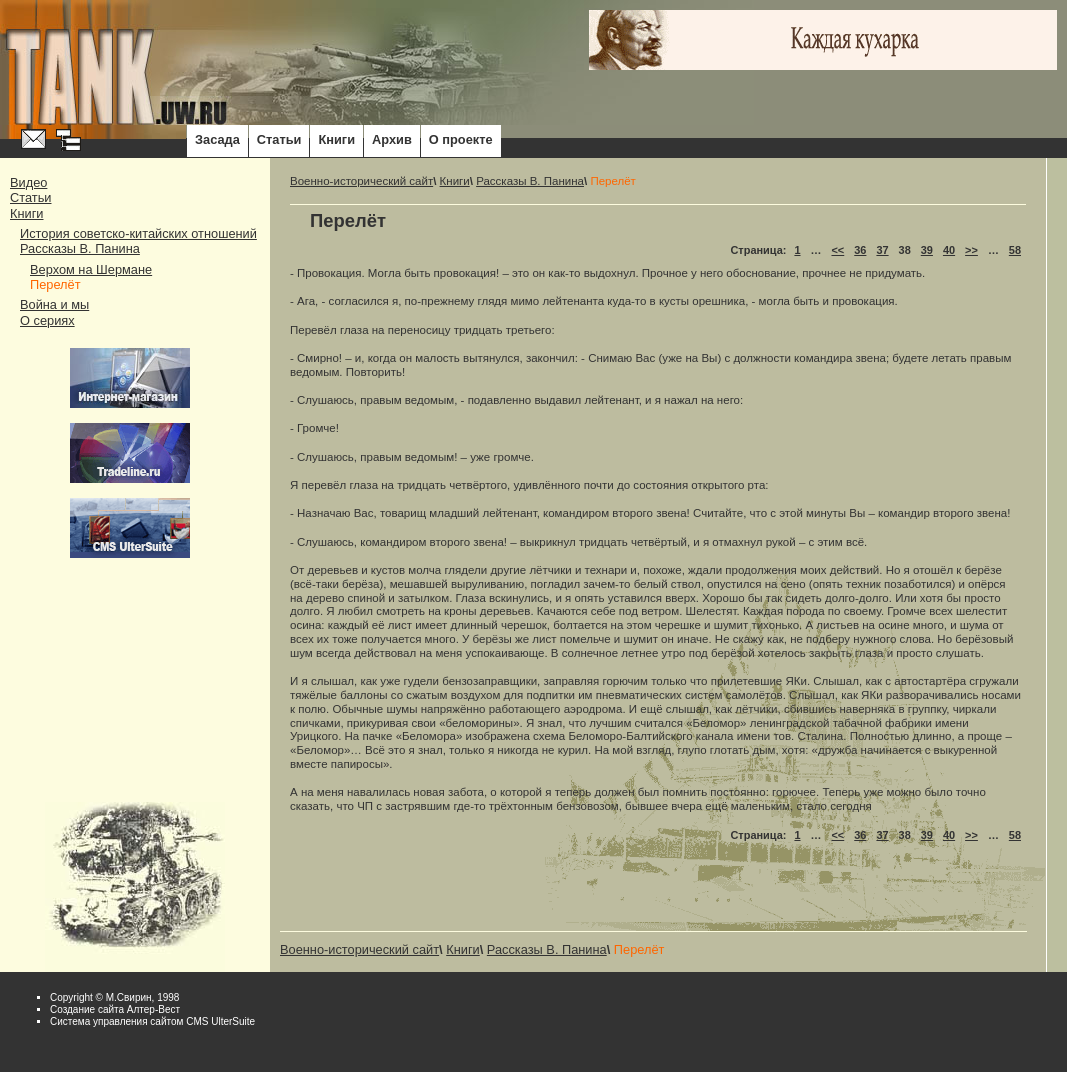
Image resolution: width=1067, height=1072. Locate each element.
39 (927, 250)
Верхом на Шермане (91, 269)
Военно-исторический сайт (361, 181)
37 (882, 250)
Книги (336, 139)
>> (971, 250)
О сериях (47, 320)
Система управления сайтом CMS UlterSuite (152, 1021)
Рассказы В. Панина (80, 248)
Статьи (279, 139)
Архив (392, 139)
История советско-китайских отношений (138, 233)
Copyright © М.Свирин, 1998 (114, 997)
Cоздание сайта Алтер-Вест (115, 1009)
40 (949, 250)
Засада (217, 139)
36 (860, 250)
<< (837, 250)
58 (1015, 250)
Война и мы (54, 304)
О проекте (461, 139)
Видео (28, 182)
